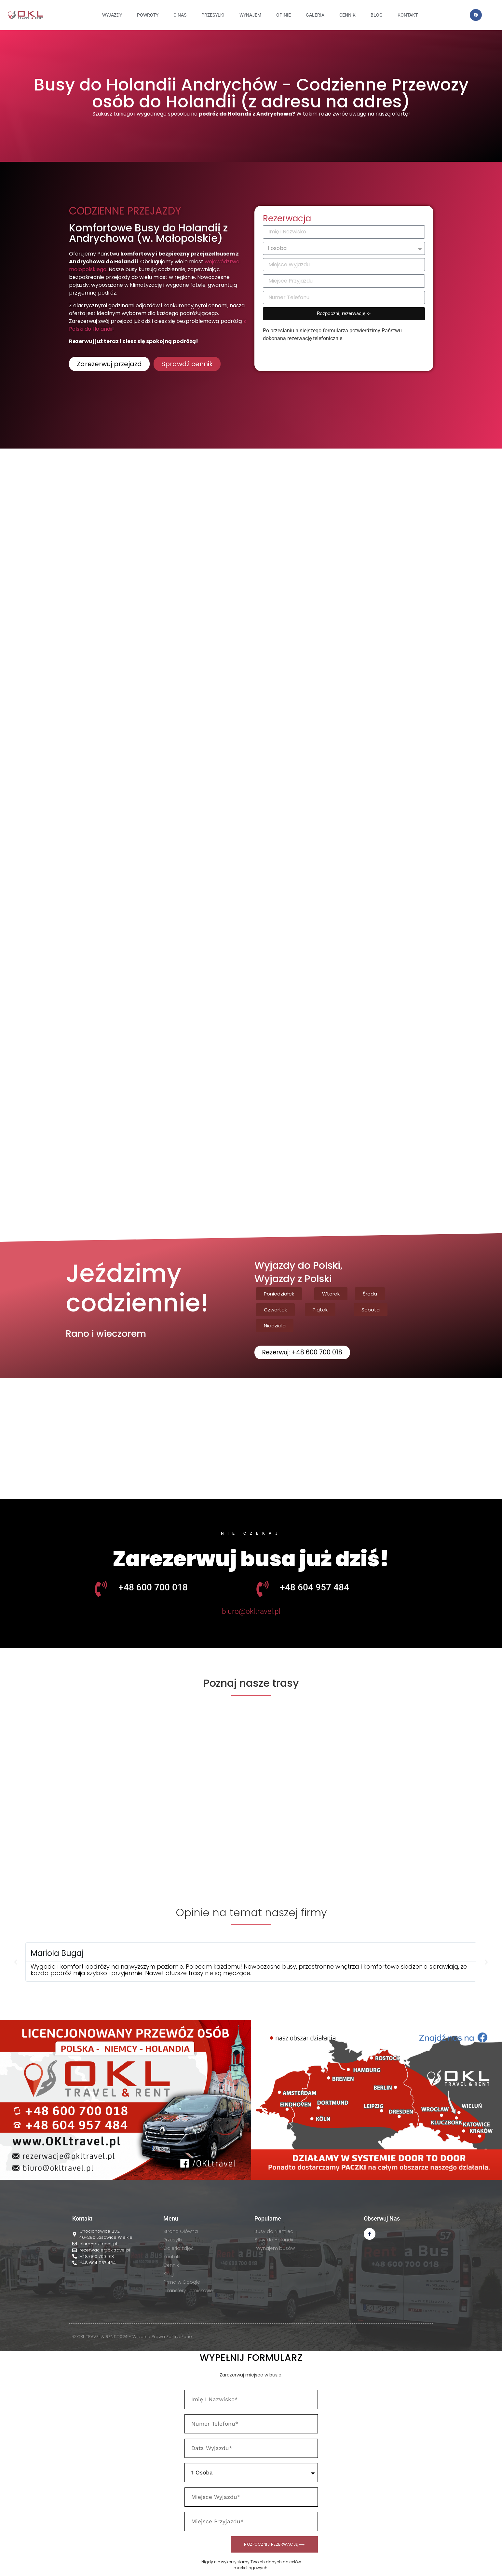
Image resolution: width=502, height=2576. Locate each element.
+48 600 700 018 (153, 1587)
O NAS (179, 15)
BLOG (377, 15)
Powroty (147, 15)
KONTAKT (408, 15)
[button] (279, 1293)
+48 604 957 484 (314, 1587)
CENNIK (347, 15)
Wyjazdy (112, 15)
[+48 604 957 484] (262, 1589)
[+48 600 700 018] (101, 1589)
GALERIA (315, 15)
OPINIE (283, 15)
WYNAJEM (250, 15)
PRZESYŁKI (212, 15)
